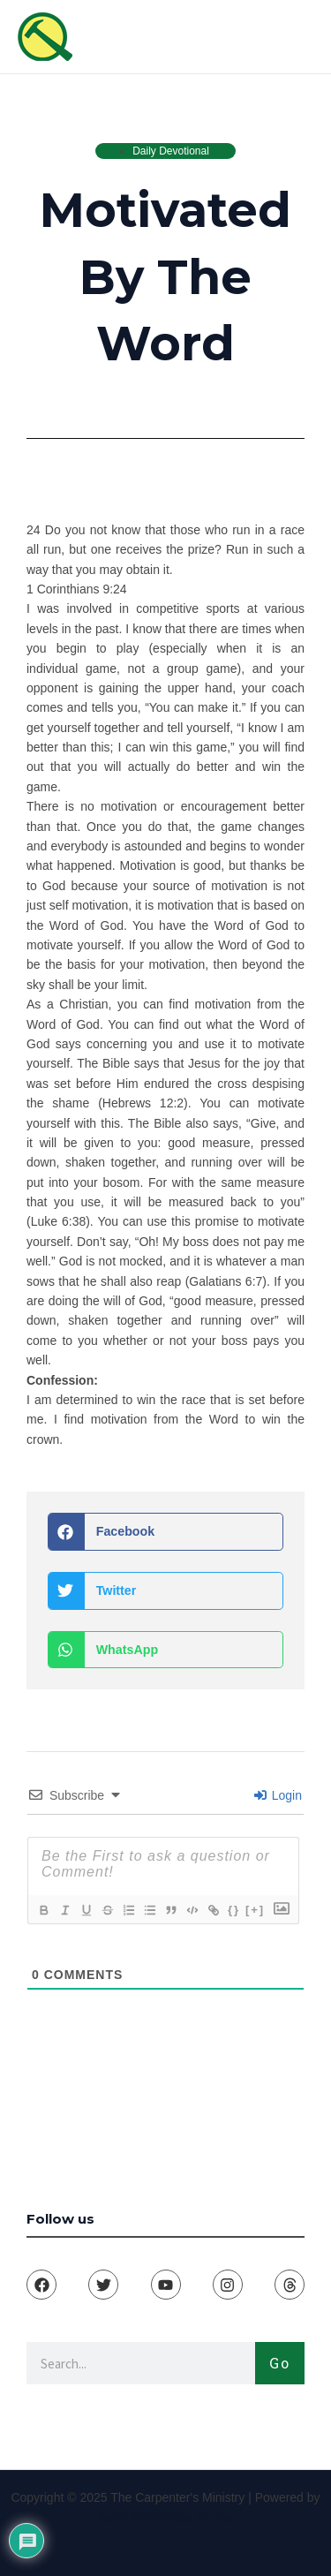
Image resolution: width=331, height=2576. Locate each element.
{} (234, 1909)
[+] (255, 1909)
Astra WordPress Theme (165, 2518)
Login (278, 1795)
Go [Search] (279, 2362)
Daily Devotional (170, 151)
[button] (165, 1532)
